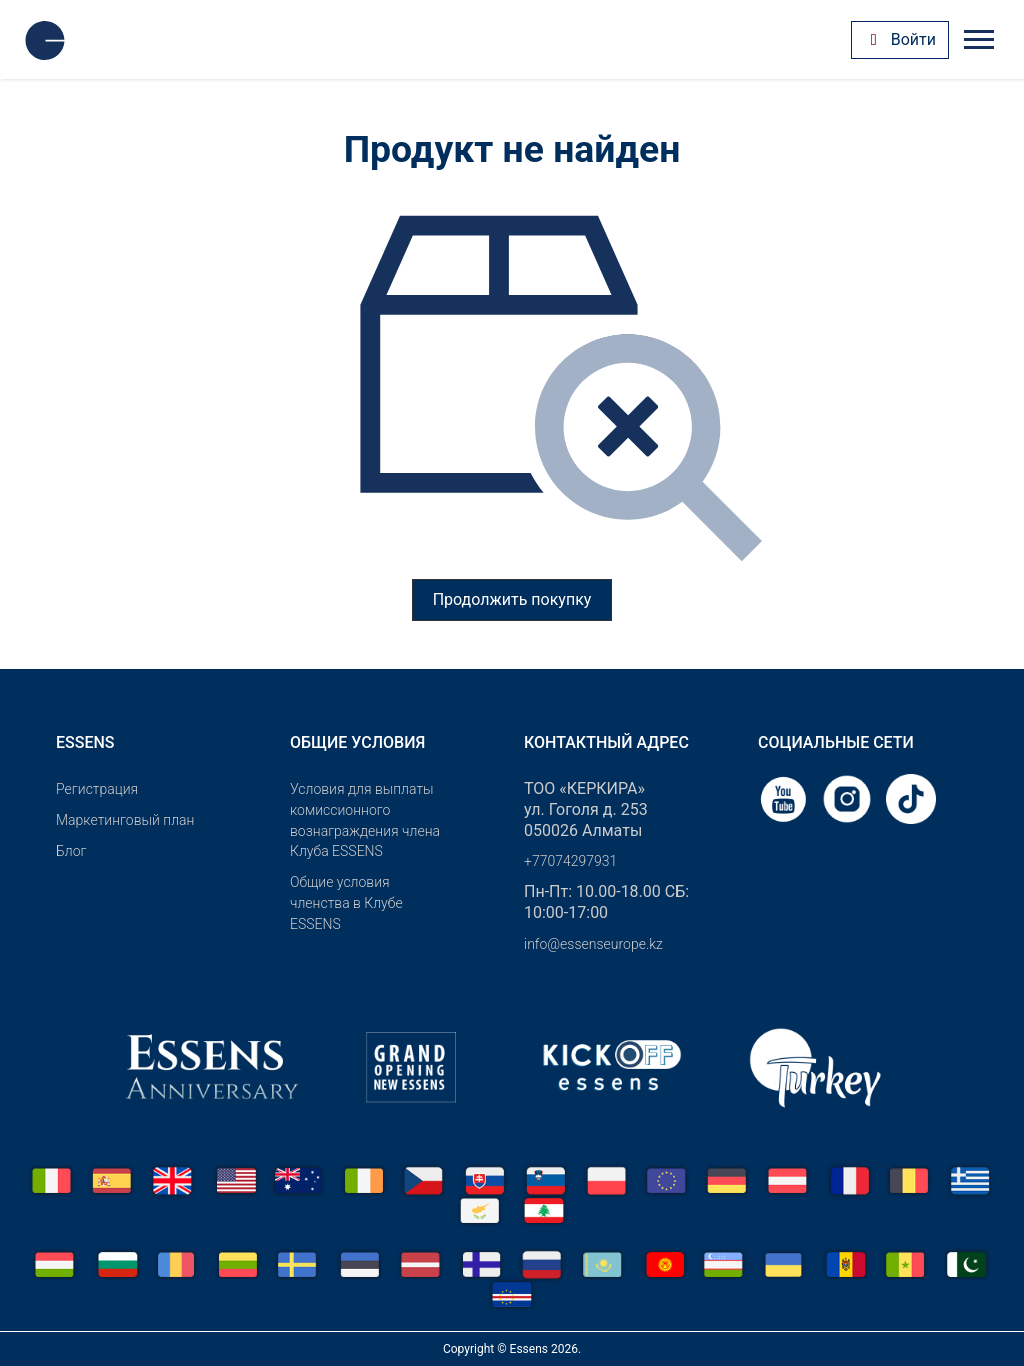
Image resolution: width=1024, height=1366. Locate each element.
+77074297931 (570, 861)
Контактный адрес (606, 742)
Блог (71, 851)
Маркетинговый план (125, 820)
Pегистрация (97, 789)
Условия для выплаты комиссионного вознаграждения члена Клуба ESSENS (365, 820)
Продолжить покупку (512, 599)
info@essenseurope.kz (593, 944)
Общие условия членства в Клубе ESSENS (346, 903)
